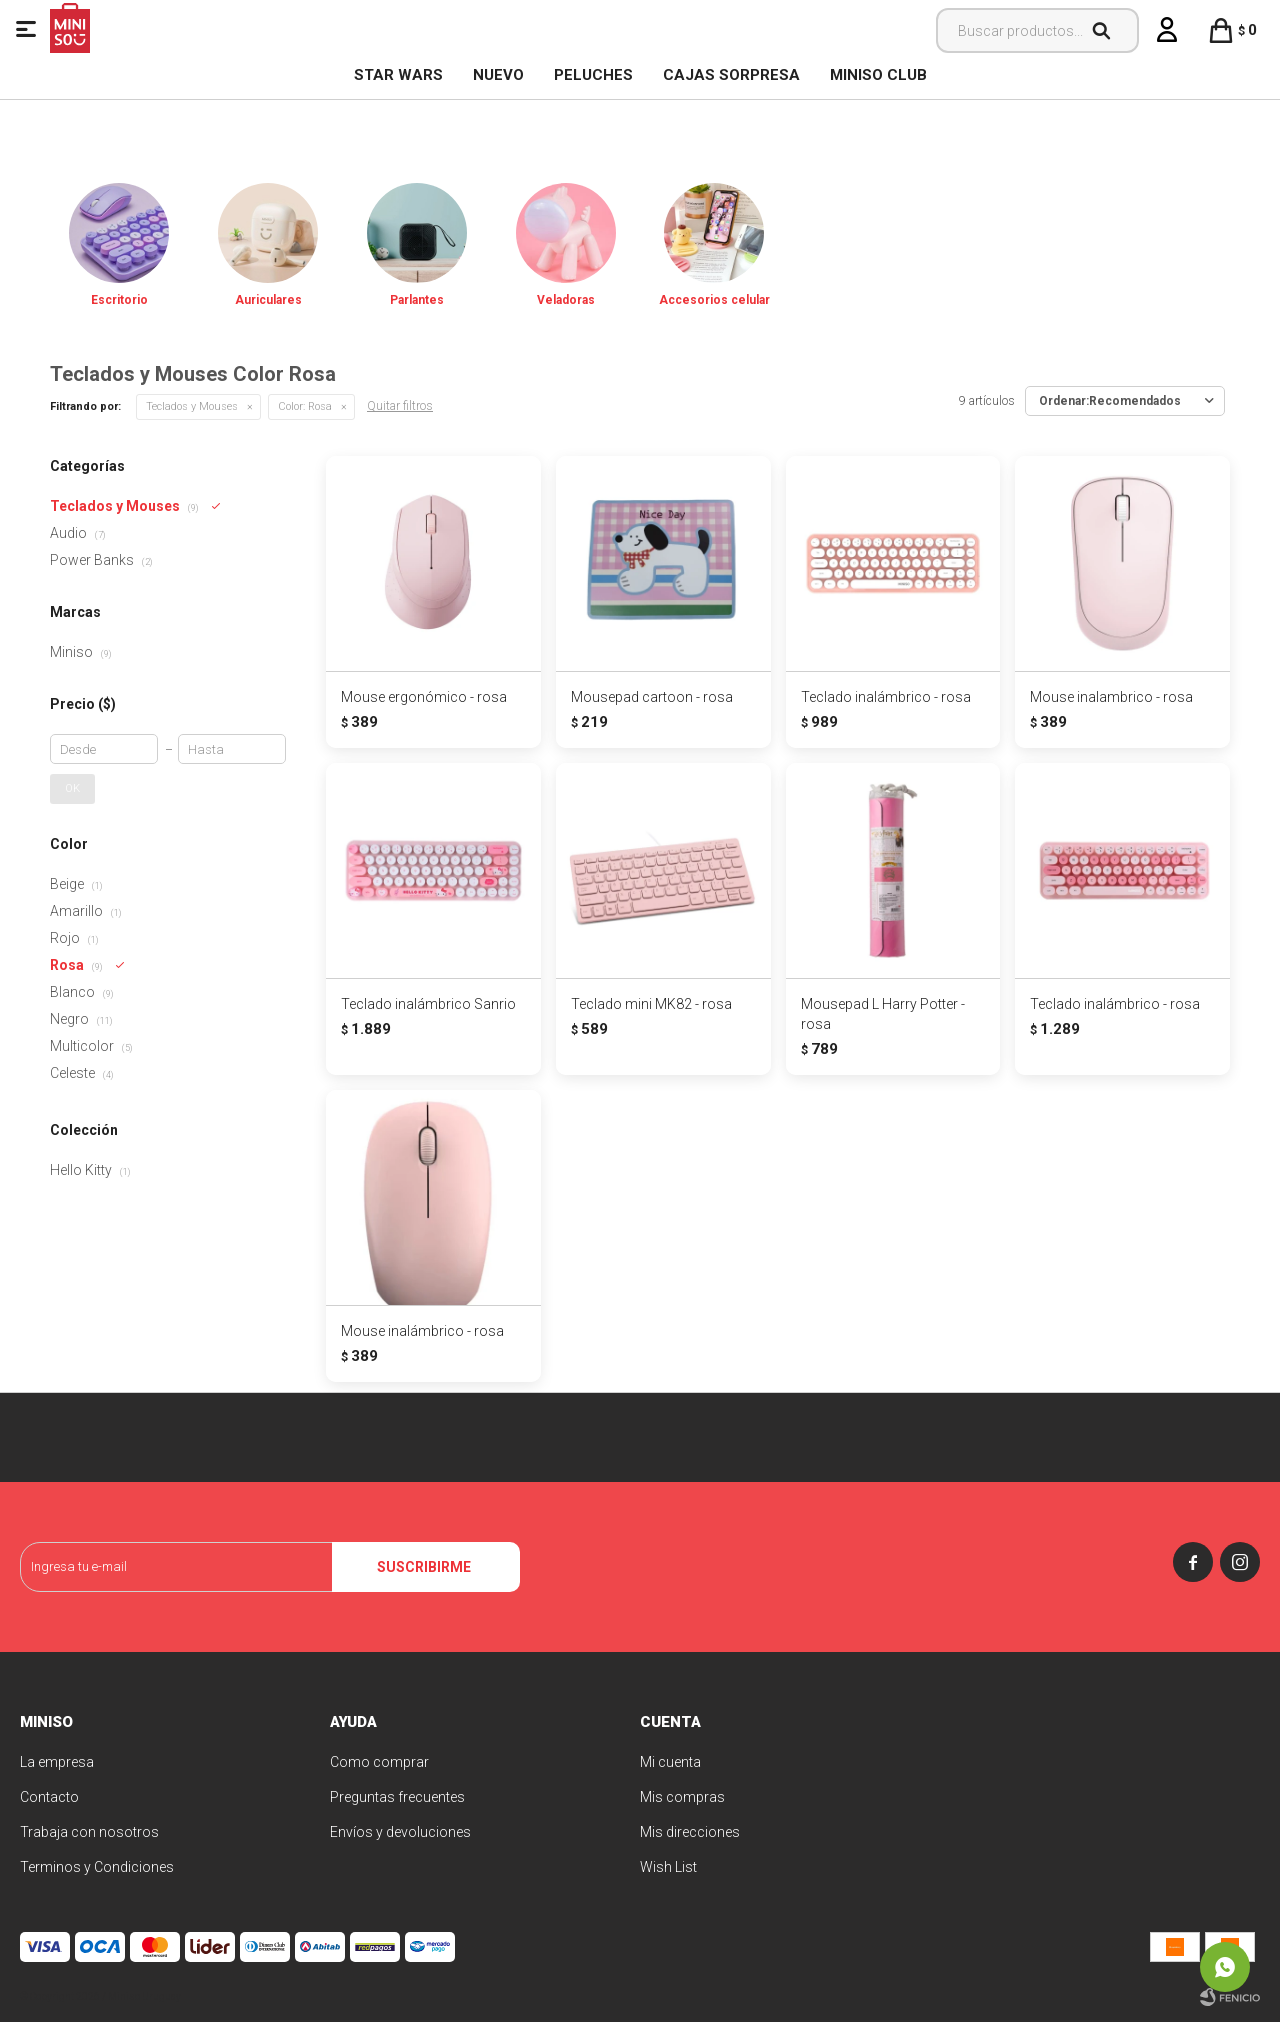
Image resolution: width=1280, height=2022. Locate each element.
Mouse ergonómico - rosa (424, 697)
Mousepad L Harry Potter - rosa (883, 1014)
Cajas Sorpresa (731, 75)
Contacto (49, 1797)
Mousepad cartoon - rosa (652, 697)
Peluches (593, 75)
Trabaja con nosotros (89, 1832)
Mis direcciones (690, 1832)
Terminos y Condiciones (97, 1867)
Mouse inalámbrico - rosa (422, 1331)
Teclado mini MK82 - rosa (651, 1004)
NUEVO (498, 75)
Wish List (668, 1867)
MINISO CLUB (878, 75)
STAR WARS (398, 75)
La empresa (57, 1762)
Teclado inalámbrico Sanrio (428, 1004)
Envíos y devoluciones (400, 1832)
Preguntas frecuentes (397, 1797)
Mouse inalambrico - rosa (1111, 697)
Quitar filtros (400, 406)
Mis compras (682, 1797)
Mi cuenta (670, 1762)
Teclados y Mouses (192, 406)
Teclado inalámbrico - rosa (886, 697)
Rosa (305, 406)
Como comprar (379, 1762)
